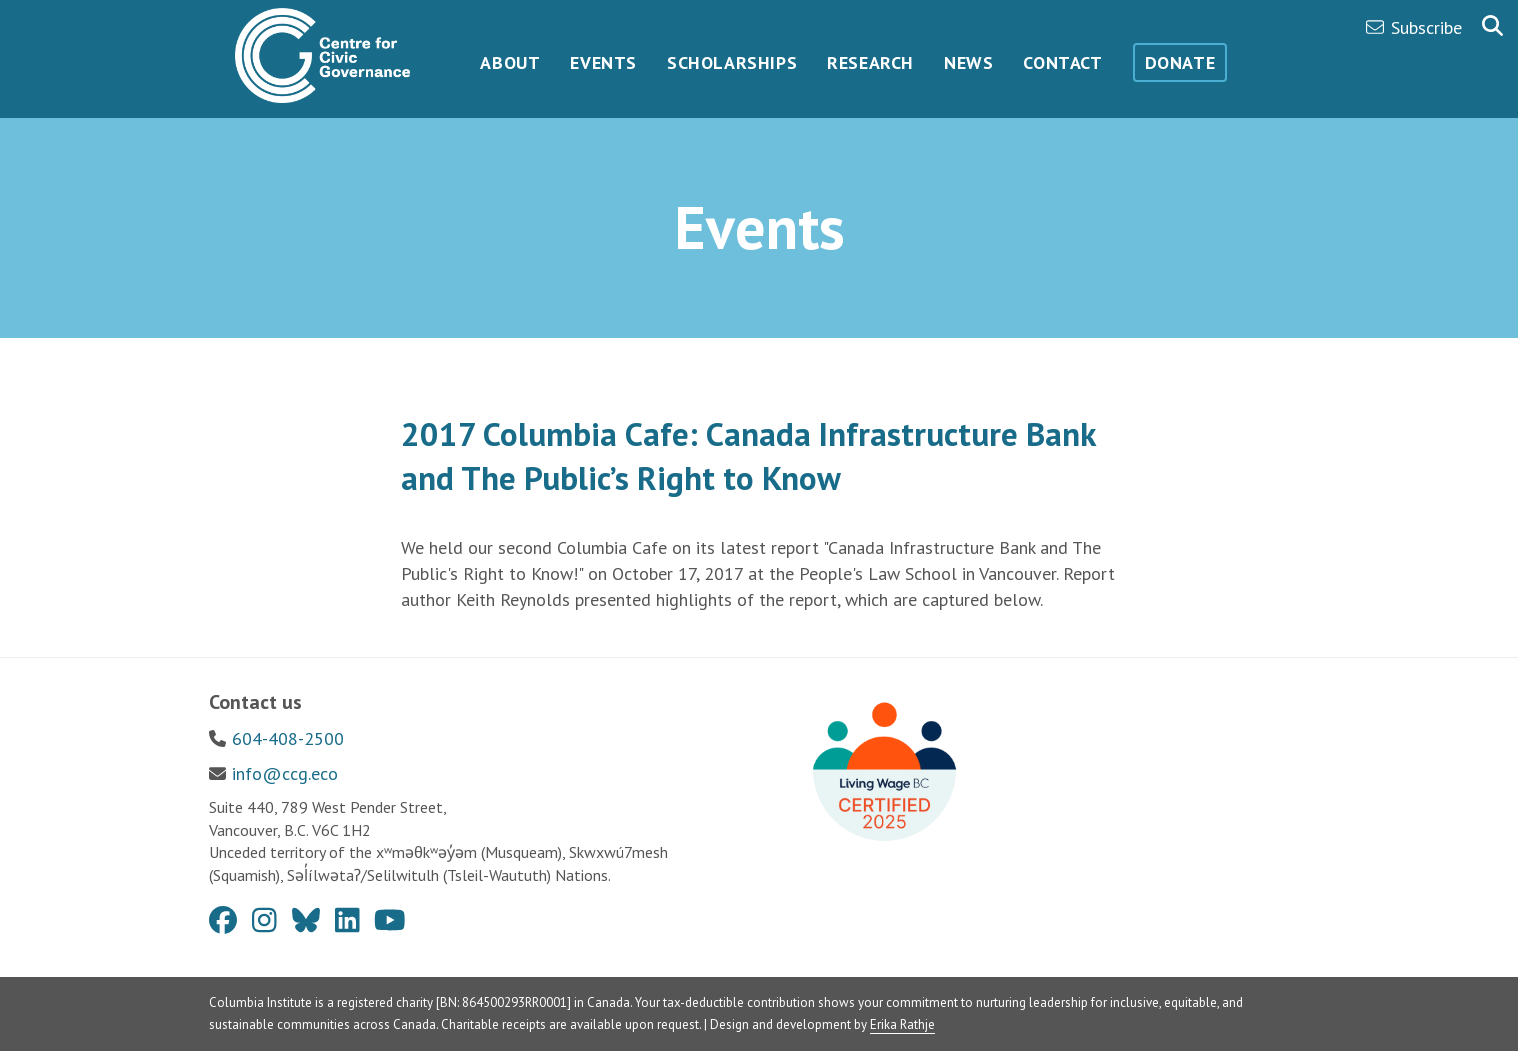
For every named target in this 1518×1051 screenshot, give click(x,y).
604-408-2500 (288, 738)
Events (603, 62)
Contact (1062, 62)
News (968, 62)
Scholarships (732, 62)
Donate (1180, 62)
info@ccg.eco (285, 773)
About (510, 62)
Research (870, 62)
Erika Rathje (902, 1024)
